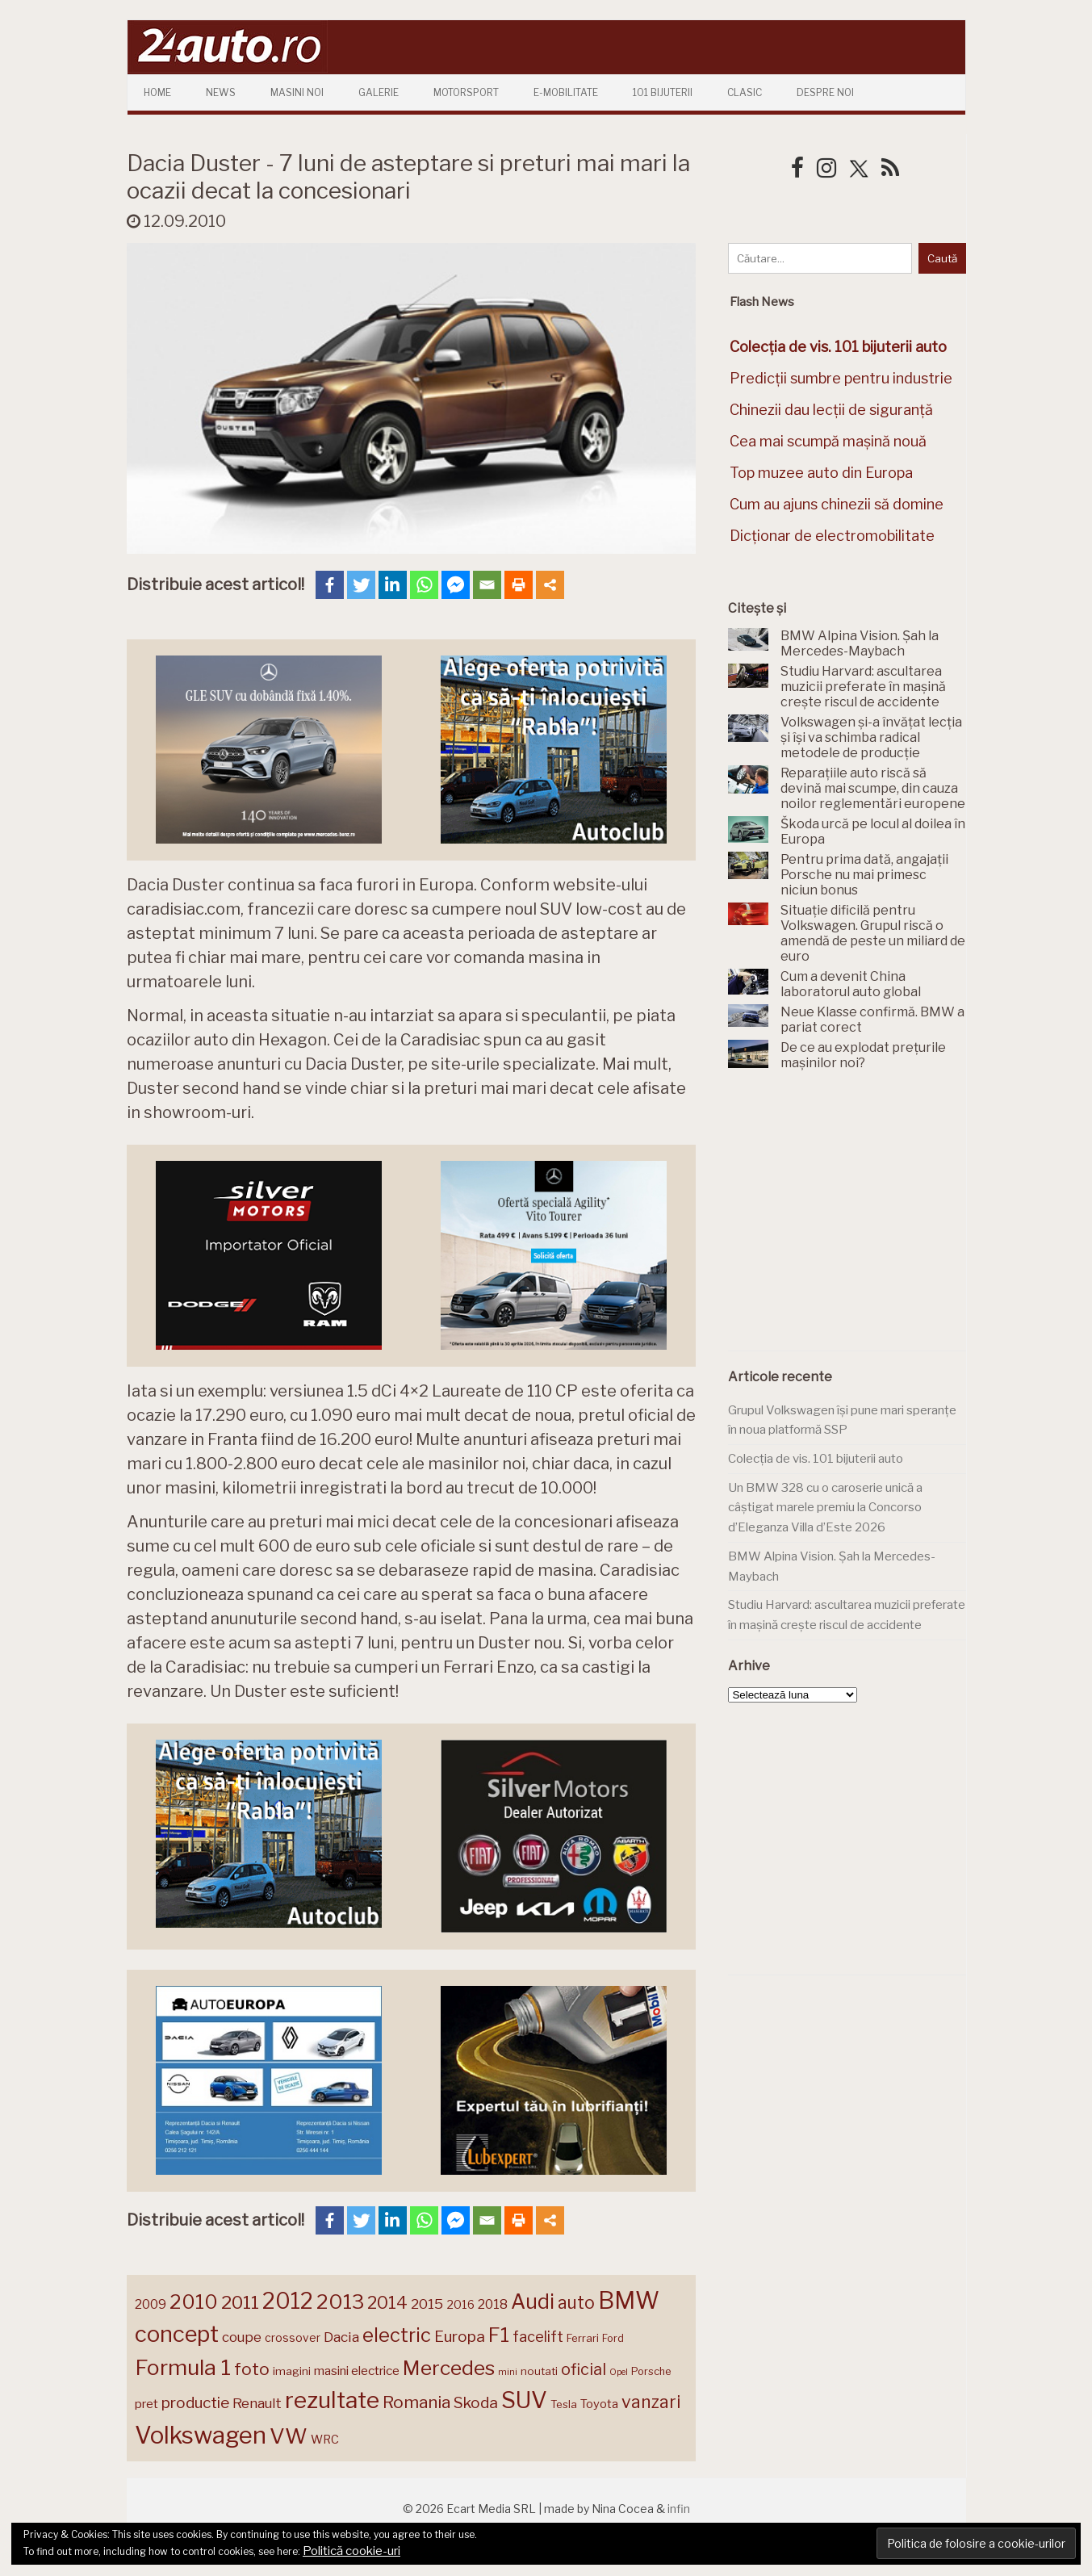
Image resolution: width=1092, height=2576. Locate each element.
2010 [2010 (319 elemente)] (193, 2302)
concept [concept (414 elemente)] (177, 2334)
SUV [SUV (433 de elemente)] (524, 2400)
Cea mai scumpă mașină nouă (828, 441)
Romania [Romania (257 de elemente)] (416, 2402)
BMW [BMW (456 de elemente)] (628, 2300)
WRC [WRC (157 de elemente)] (325, 2439)
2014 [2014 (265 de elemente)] (387, 2302)
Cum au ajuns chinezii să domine (836, 504)
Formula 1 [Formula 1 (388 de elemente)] (183, 2367)
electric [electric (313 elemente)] (396, 2335)
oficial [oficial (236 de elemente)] (583, 2369)
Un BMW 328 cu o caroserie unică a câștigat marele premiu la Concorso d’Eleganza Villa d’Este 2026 (825, 1508)
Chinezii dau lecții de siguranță (831, 409)
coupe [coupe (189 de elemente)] (241, 2337)
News (221, 92)
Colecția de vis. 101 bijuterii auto (815, 1458)
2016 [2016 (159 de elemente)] (460, 2304)
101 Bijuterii (662, 92)
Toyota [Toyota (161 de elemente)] (599, 2404)
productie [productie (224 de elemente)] (195, 2403)
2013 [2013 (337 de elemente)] (340, 2301)
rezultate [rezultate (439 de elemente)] (332, 2400)
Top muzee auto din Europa (821, 472)
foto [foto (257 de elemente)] (252, 2369)
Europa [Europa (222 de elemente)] (459, 2336)
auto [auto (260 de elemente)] (576, 2302)
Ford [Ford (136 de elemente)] (613, 2338)
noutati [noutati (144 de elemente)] (539, 2370)
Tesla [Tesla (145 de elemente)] (563, 2404)
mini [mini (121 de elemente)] (507, 2371)
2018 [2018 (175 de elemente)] (493, 2304)
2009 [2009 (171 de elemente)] (150, 2304)
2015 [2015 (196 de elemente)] (427, 2303)
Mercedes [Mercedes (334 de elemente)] (449, 2368)
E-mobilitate (565, 92)
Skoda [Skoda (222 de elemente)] (476, 2403)
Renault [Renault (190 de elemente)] (257, 2403)
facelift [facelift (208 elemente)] (538, 2336)
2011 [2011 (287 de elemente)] (240, 2302)
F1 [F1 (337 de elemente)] (498, 2335)
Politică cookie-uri (351, 2551)
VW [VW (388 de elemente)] (289, 2436)
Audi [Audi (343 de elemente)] (532, 2301)
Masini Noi (297, 92)
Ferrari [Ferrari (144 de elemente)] (583, 2337)
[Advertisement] (849, 1220)
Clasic (744, 92)
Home (157, 92)
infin (678, 2508)
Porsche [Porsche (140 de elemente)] (651, 2371)
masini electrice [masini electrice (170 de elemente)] (357, 2370)
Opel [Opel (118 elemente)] (618, 2372)
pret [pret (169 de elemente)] (146, 2403)
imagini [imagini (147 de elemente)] (292, 2370)
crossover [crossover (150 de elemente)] (292, 2337)
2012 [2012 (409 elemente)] (287, 2301)
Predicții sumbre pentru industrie (841, 378)
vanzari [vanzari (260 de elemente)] (650, 2401)
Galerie (378, 92)
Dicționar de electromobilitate (832, 535)
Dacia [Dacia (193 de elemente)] (341, 2336)
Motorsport (466, 92)
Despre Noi (825, 92)
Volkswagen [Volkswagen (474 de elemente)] (200, 2435)
